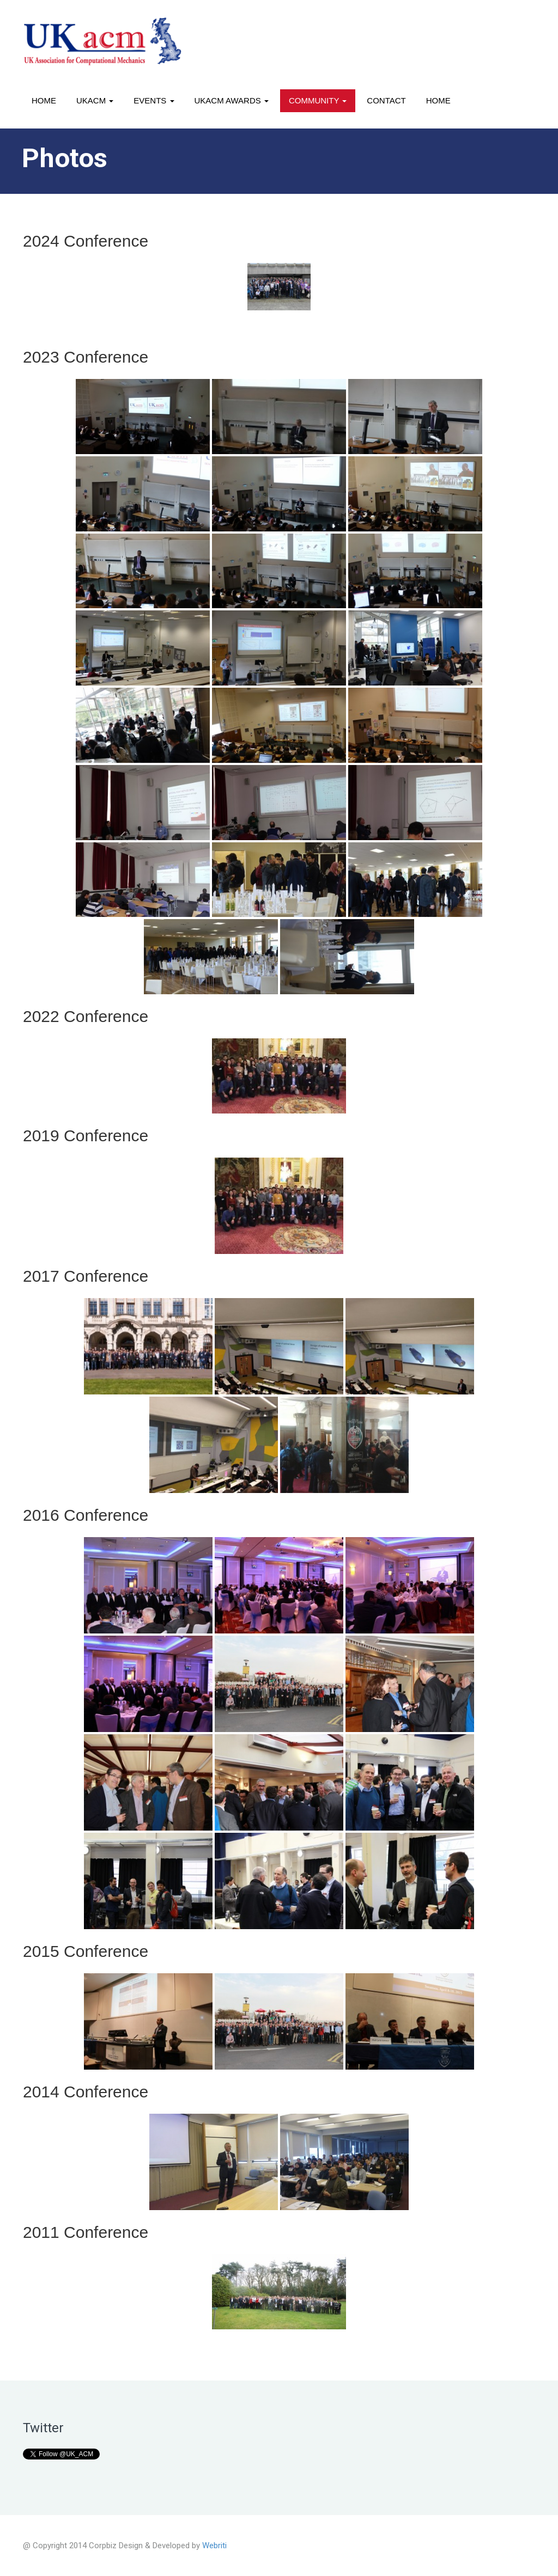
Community (318, 100)
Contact (386, 100)
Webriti (214, 2545)
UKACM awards (232, 100)
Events (154, 100)
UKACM (94, 100)
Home (44, 100)
